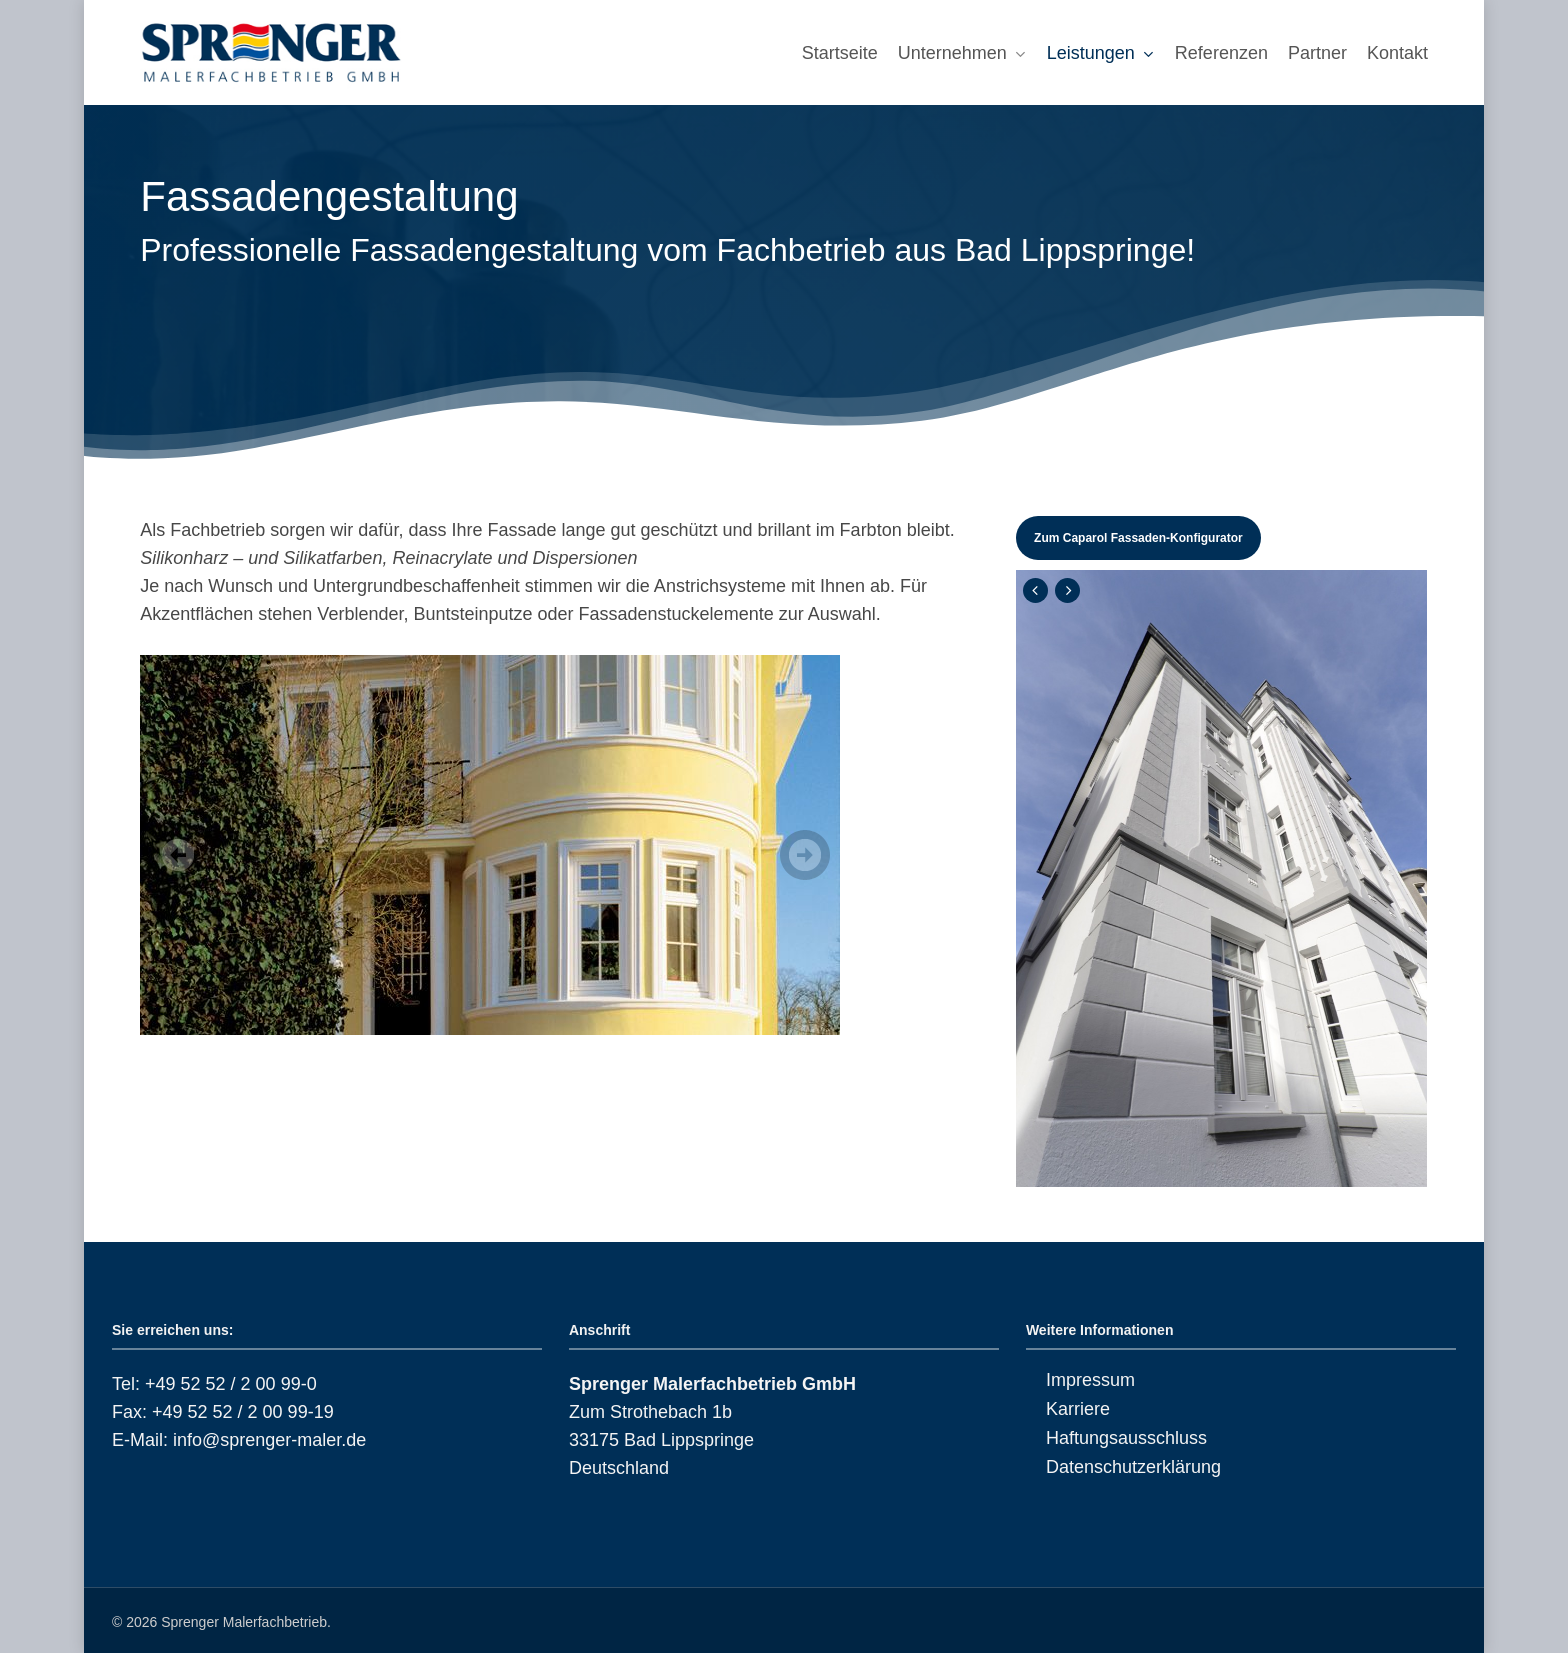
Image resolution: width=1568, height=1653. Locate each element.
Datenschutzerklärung (1133, 1467)
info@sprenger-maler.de (269, 1440)
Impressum (1090, 1380)
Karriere (1078, 1409)
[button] (1138, 538)
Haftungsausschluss (1126, 1438)
